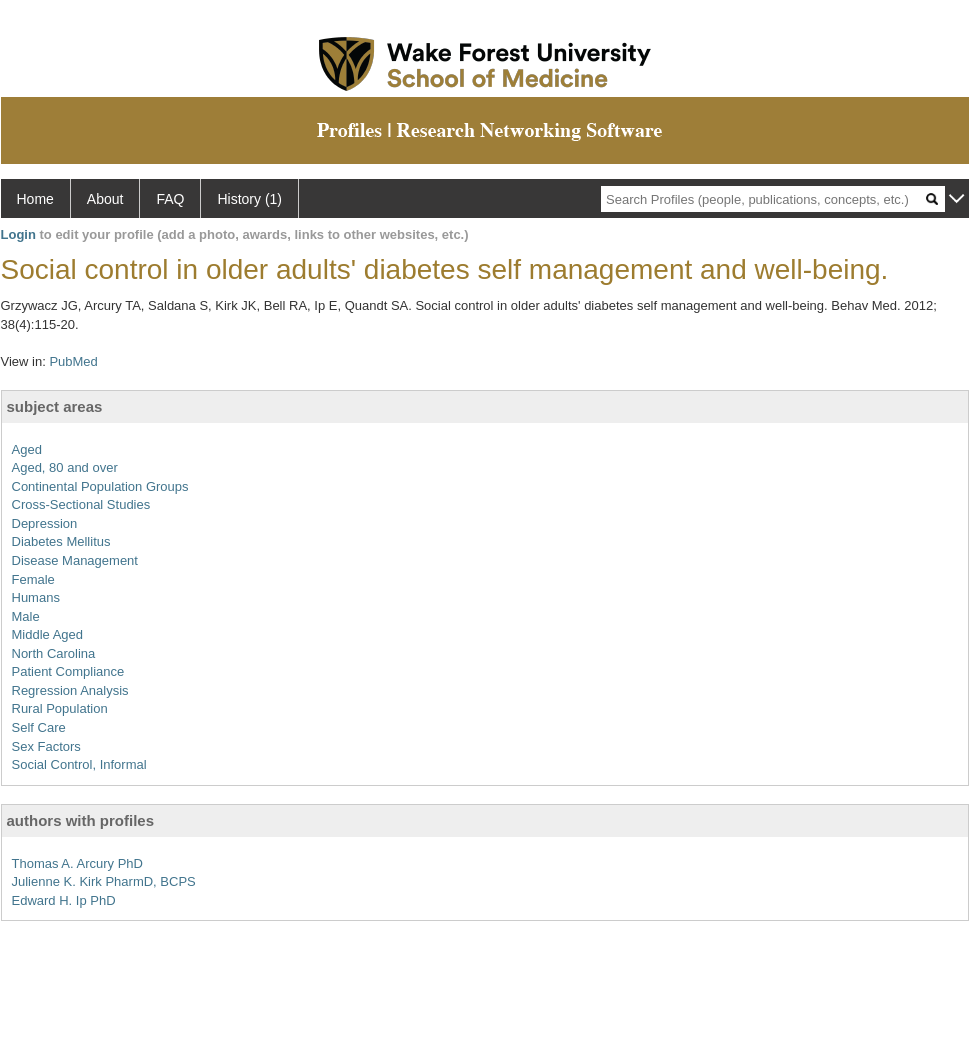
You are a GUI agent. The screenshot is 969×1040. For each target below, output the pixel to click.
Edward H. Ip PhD (64, 900)
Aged (27, 449)
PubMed (73, 361)
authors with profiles (81, 820)
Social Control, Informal (79, 764)
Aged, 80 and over (65, 467)
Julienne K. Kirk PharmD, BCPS (104, 881)
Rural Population (60, 708)
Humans (36, 597)
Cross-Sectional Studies (81, 504)
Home (35, 199)
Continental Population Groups (100, 486)
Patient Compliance (68, 671)
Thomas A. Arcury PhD (78, 863)
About (105, 199)
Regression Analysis (70, 690)
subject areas (55, 406)
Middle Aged (48, 634)
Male (26, 616)
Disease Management (75, 560)
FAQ (170, 199)
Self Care (39, 727)
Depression (45, 523)
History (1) (249, 199)
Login (18, 234)
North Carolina (54, 653)
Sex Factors (46, 746)
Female (33, 579)
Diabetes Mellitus (61, 541)
